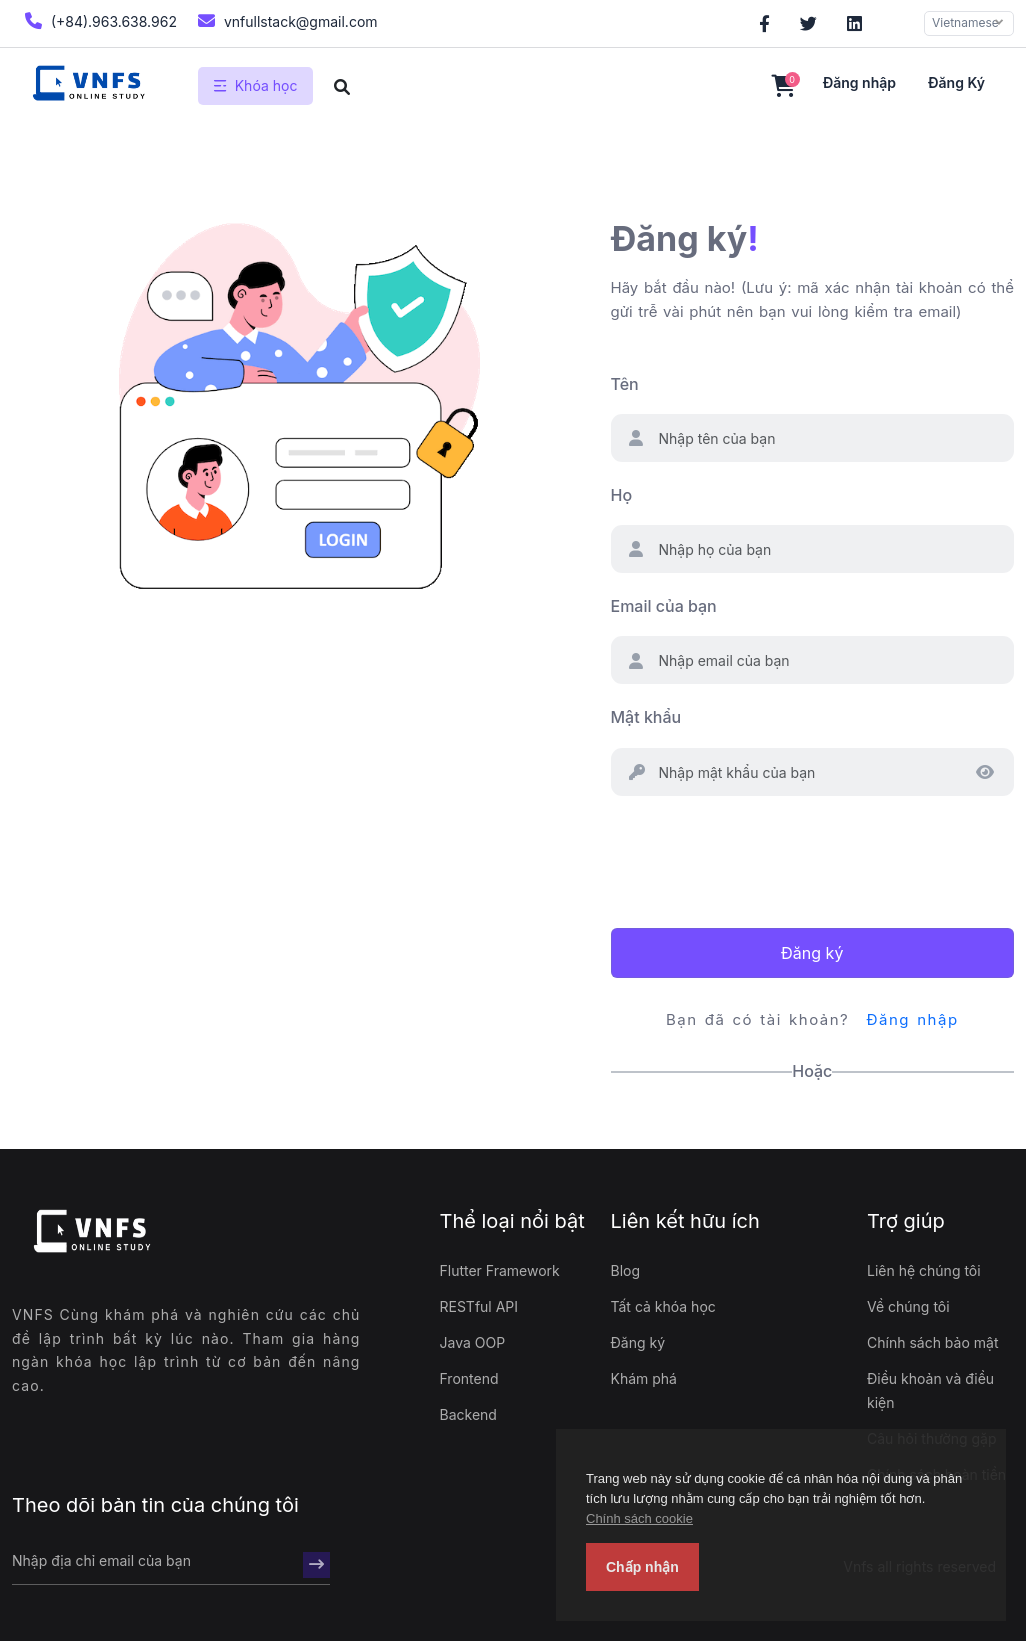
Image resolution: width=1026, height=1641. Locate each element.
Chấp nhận (642, 1567)
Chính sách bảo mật (932, 1342)
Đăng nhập (859, 82)
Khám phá (644, 1378)
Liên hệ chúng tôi (924, 1270)
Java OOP (473, 1342)
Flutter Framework (500, 1270)
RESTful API (479, 1306)
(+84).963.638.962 (98, 20)
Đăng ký (956, 82)
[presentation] (763, 859)
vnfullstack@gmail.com (285, 20)
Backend (468, 1414)
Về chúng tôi (908, 1306)
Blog (626, 1270)
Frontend (469, 1378)
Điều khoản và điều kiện (930, 1390)
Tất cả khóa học (663, 1306)
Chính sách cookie (639, 1518)
